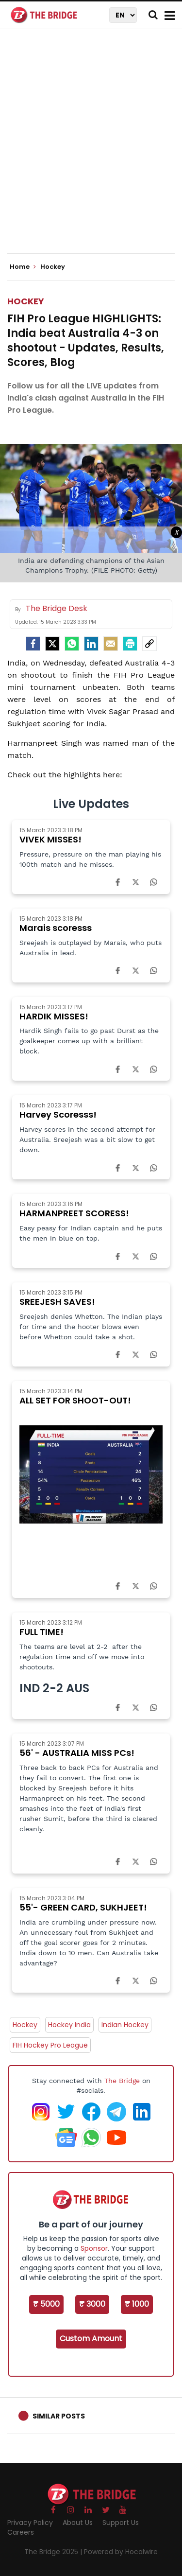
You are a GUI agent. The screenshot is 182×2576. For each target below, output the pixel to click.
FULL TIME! (41, 1632)
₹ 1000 (137, 2304)
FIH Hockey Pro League (50, 2045)
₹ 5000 (46, 2304)
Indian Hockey (125, 2025)
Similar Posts (59, 2416)
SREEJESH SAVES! (57, 1302)
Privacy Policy (30, 2522)
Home (23, 267)
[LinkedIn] (91, 643)
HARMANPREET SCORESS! (74, 1213)
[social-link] (149, 643)
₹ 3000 (92, 2304)
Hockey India (69, 2025)
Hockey (25, 301)
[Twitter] (52, 643)
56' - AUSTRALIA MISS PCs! (76, 1753)
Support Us (120, 2522)
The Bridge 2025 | (54, 2552)
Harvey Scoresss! (58, 1114)
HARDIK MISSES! (53, 1016)
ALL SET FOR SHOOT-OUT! (75, 1400)
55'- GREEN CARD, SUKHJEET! (83, 1907)
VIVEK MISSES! (50, 839)
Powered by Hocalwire (121, 2552)
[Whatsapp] (72, 643)
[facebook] (33, 643)
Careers (20, 2532)
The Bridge (122, 2081)
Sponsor (94, 2248)
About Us (78, 2522)
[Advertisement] (91, 149)
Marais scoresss (55, 928)
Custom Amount (91, 2338)
